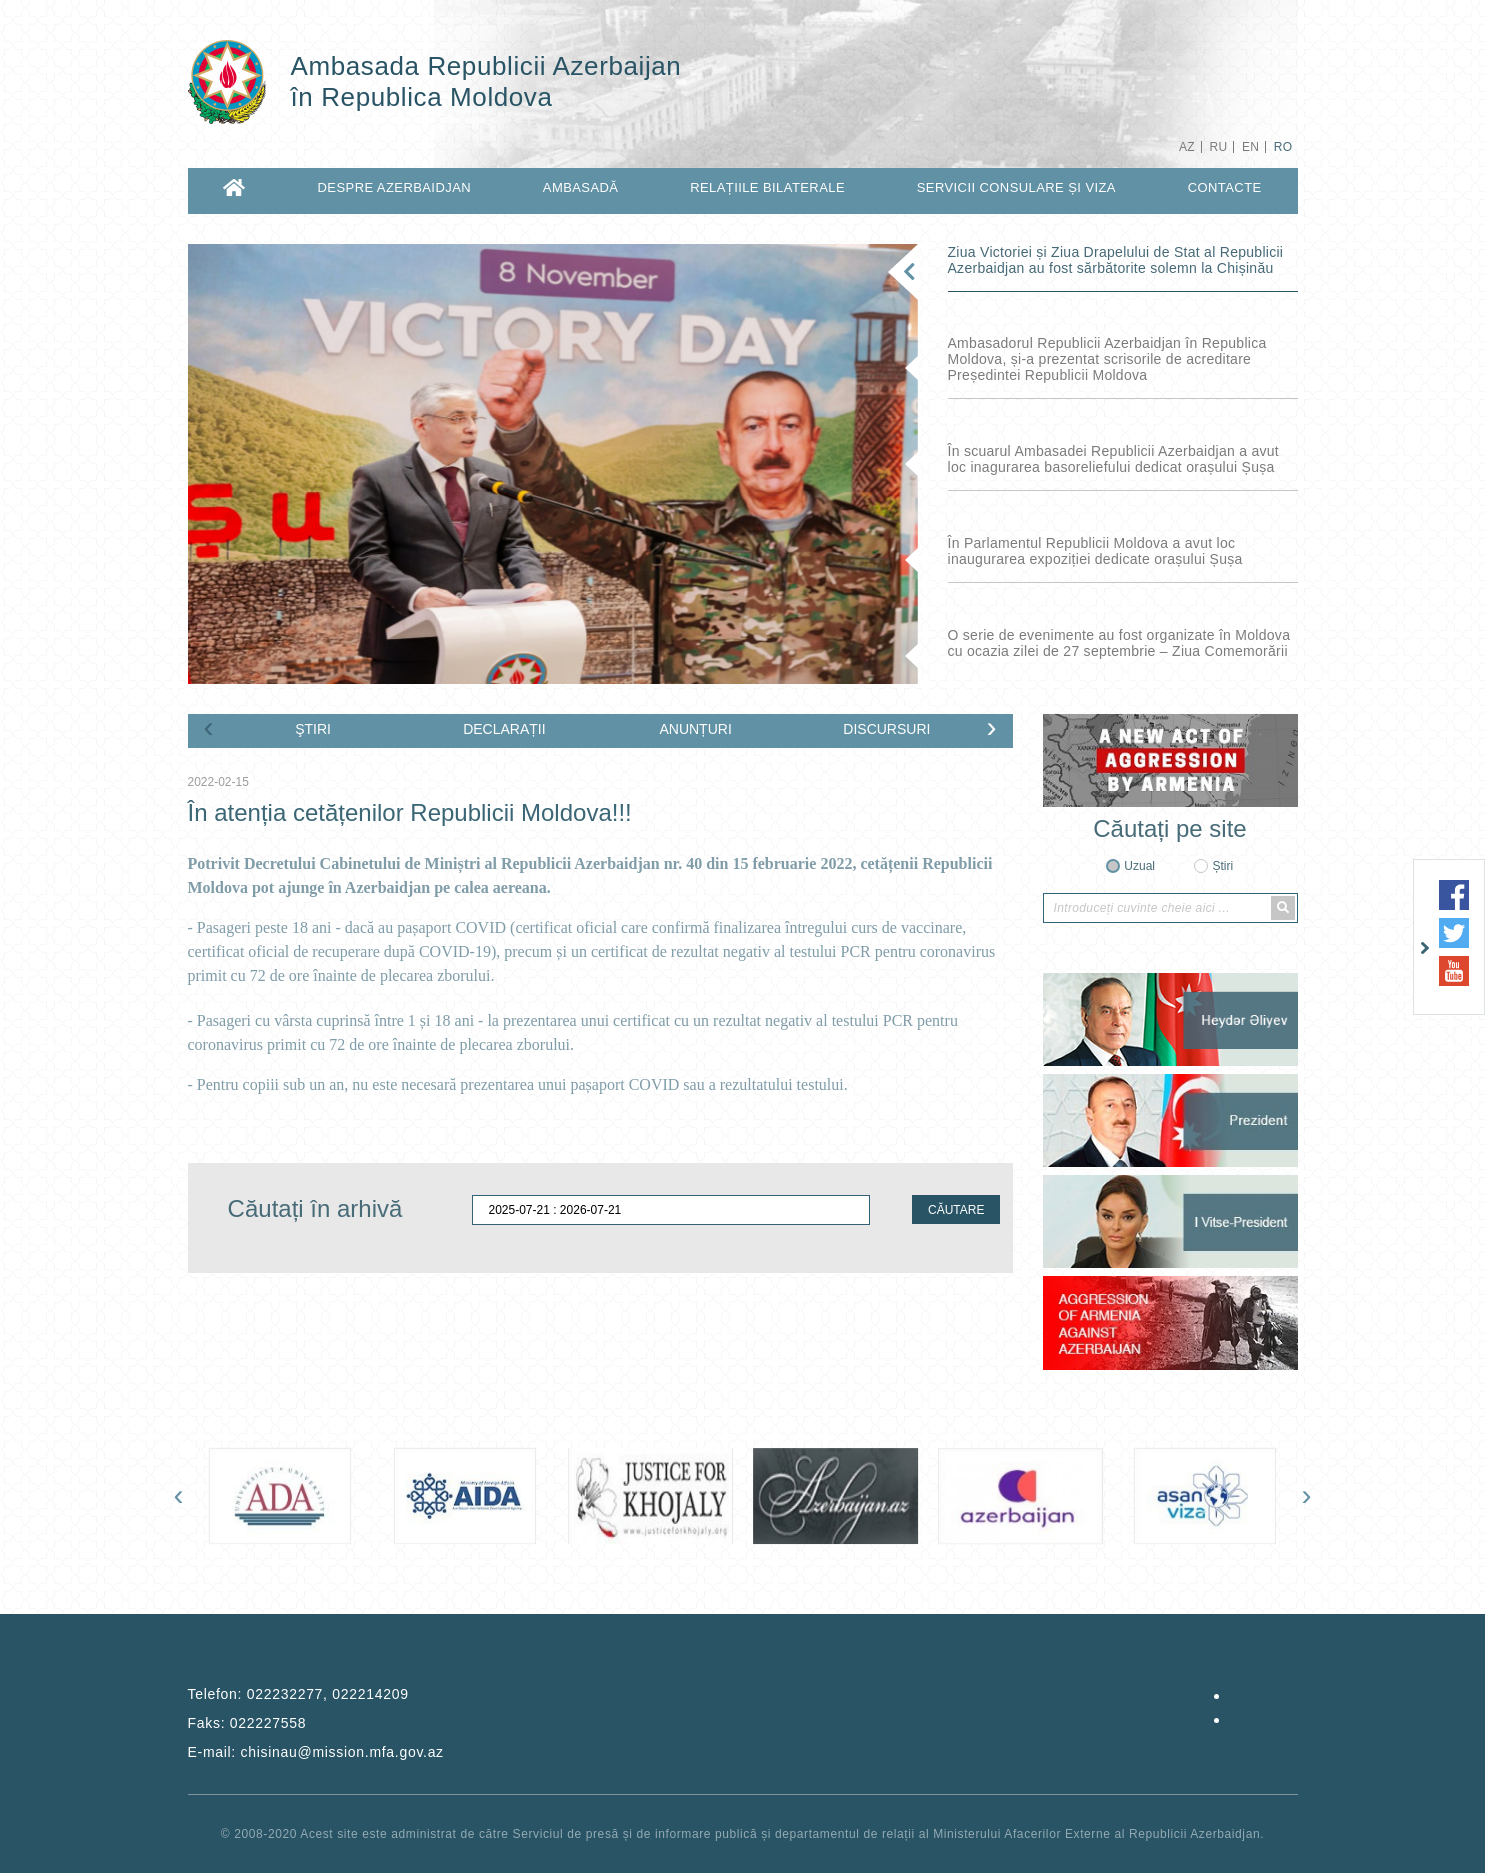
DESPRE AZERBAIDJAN (395, 187)
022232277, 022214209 (328, 1694)
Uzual (1139, 866)
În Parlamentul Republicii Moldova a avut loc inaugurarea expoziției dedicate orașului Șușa (1095, 551)
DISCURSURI (886, 729)
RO (1283, 147)
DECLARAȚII (504, 729)
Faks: (247, 1723)
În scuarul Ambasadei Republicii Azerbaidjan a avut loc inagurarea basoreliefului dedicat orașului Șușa (1114, 459)
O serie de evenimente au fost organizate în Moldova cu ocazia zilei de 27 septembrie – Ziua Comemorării (1119, 643)
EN (1250, 147)
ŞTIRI (313, 729)
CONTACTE (1225, 187)
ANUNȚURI (695, 729)
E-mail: (316, 1752)
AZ (1187, 147)
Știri (1222, 866)
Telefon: (298, 1694)
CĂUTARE (956, 1210)
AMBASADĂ (581, 187)
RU (1218, 147)
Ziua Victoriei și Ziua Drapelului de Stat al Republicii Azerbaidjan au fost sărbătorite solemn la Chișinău (1116, 260)
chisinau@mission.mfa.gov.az (342, 1752)
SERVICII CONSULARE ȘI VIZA (1016, 187)
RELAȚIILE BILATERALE (767, 187)
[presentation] (209, 727)
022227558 (268, 1723)
